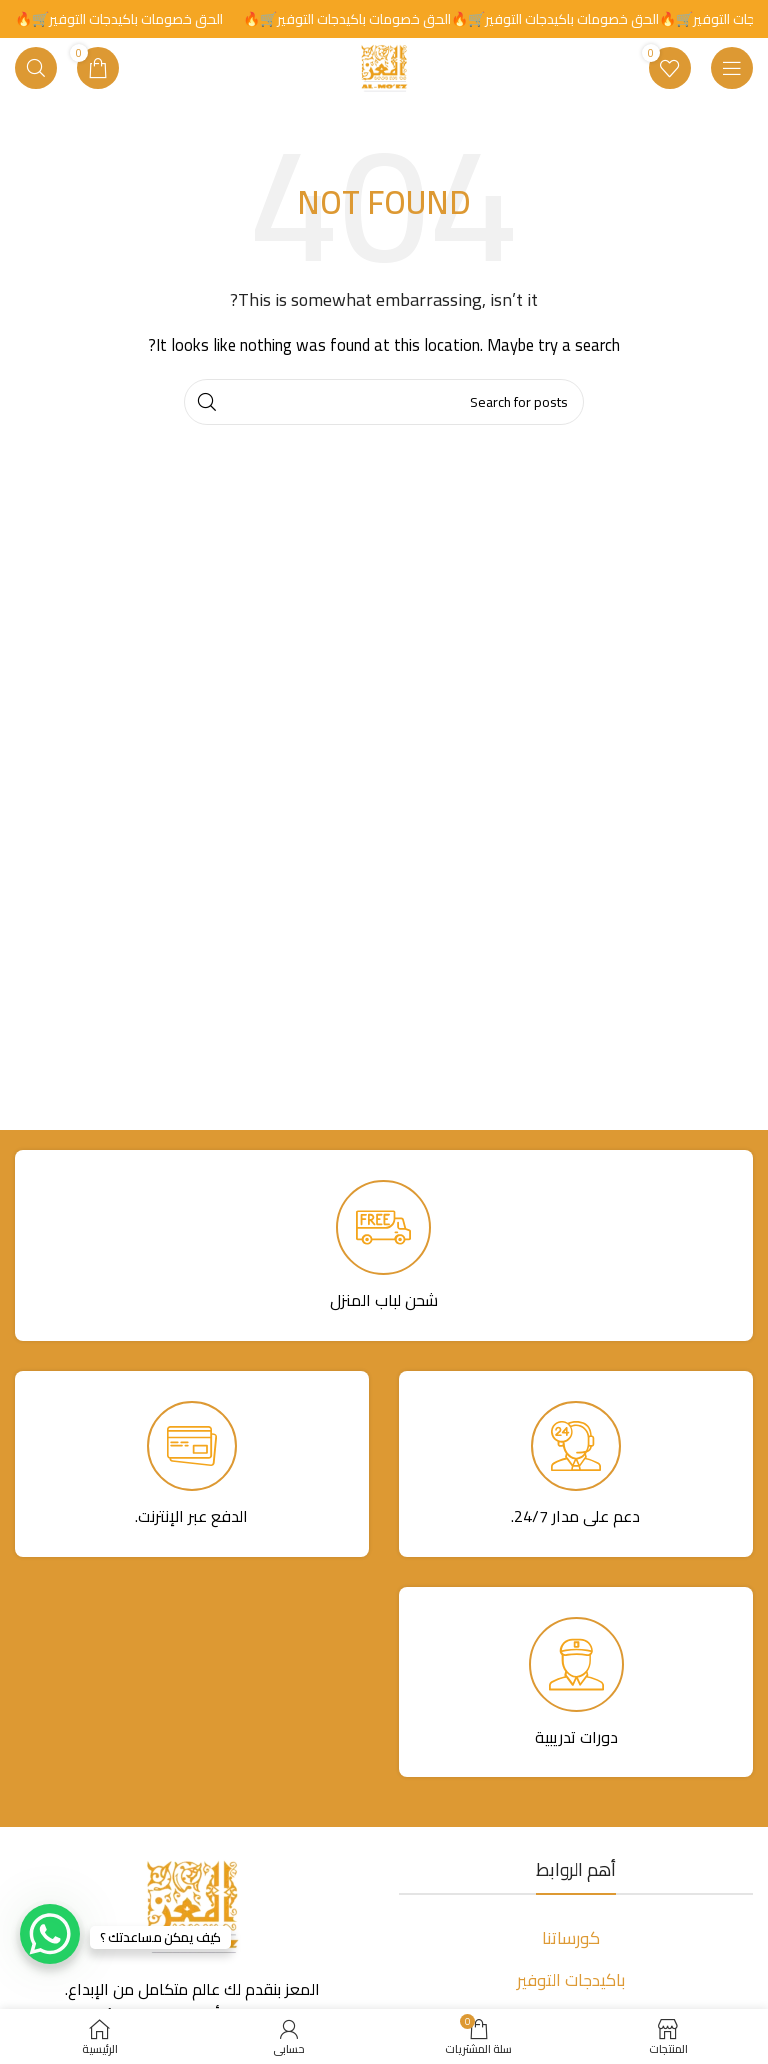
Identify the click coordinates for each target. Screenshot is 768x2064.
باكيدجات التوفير (571, 1980)
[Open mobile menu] (732, 68)
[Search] (36, 68)
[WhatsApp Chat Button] (50, 1934)
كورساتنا (571, 1938)
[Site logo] (384, 66)
